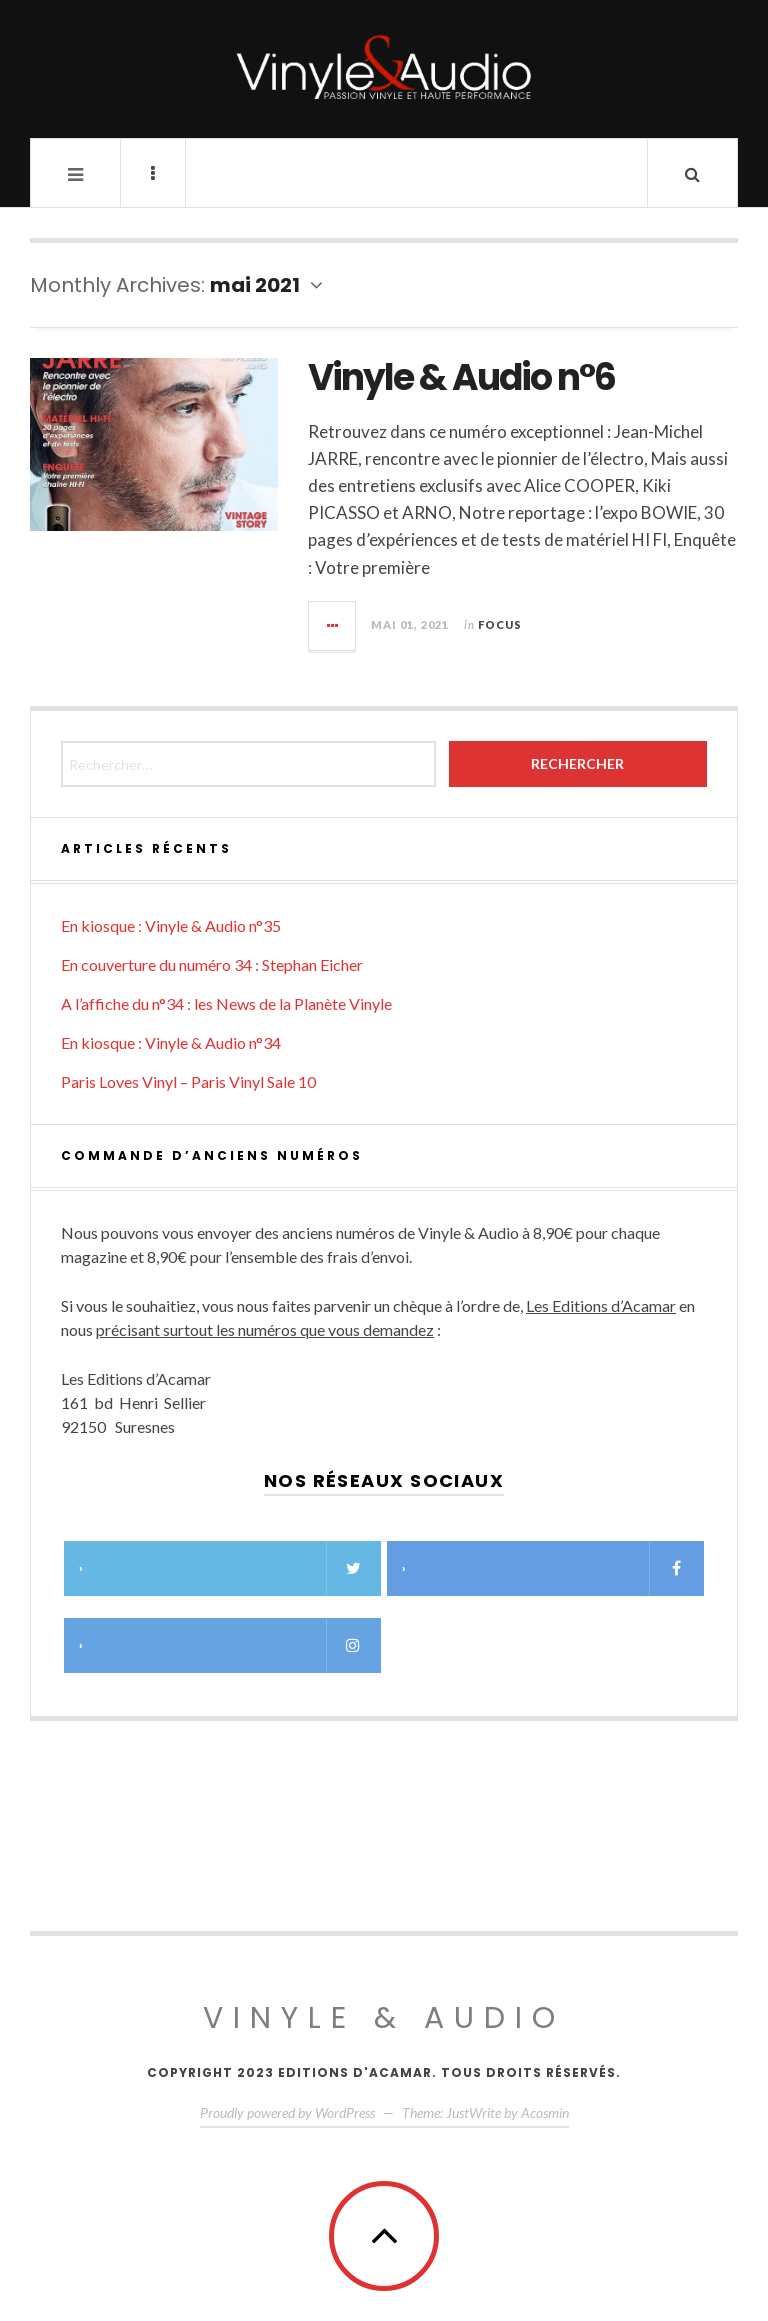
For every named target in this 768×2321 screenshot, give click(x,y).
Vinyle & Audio (384, 2018)
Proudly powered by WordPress (287, 2112)
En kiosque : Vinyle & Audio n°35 (171, 925)
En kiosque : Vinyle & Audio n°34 (171, 1042)
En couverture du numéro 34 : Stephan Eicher (212, 964)
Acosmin (545, 2112)
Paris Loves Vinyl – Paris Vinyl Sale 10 (188, 1081)
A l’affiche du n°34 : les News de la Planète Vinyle (226, 1003)
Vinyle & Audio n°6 (461, 377)
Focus (500, 624)
